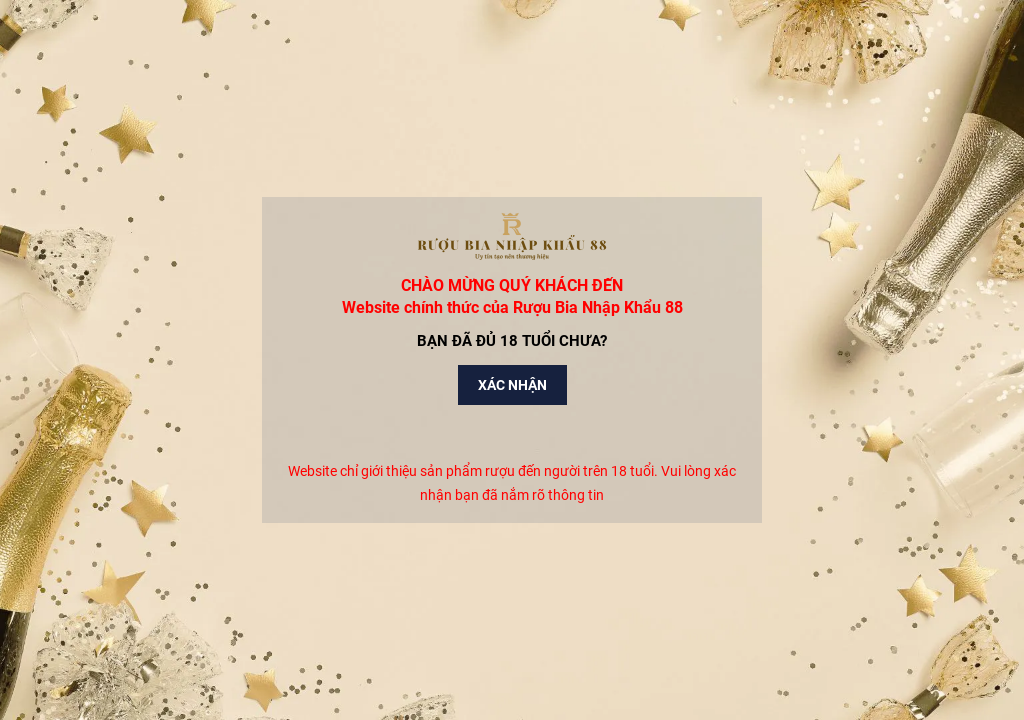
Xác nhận (512, 385)
